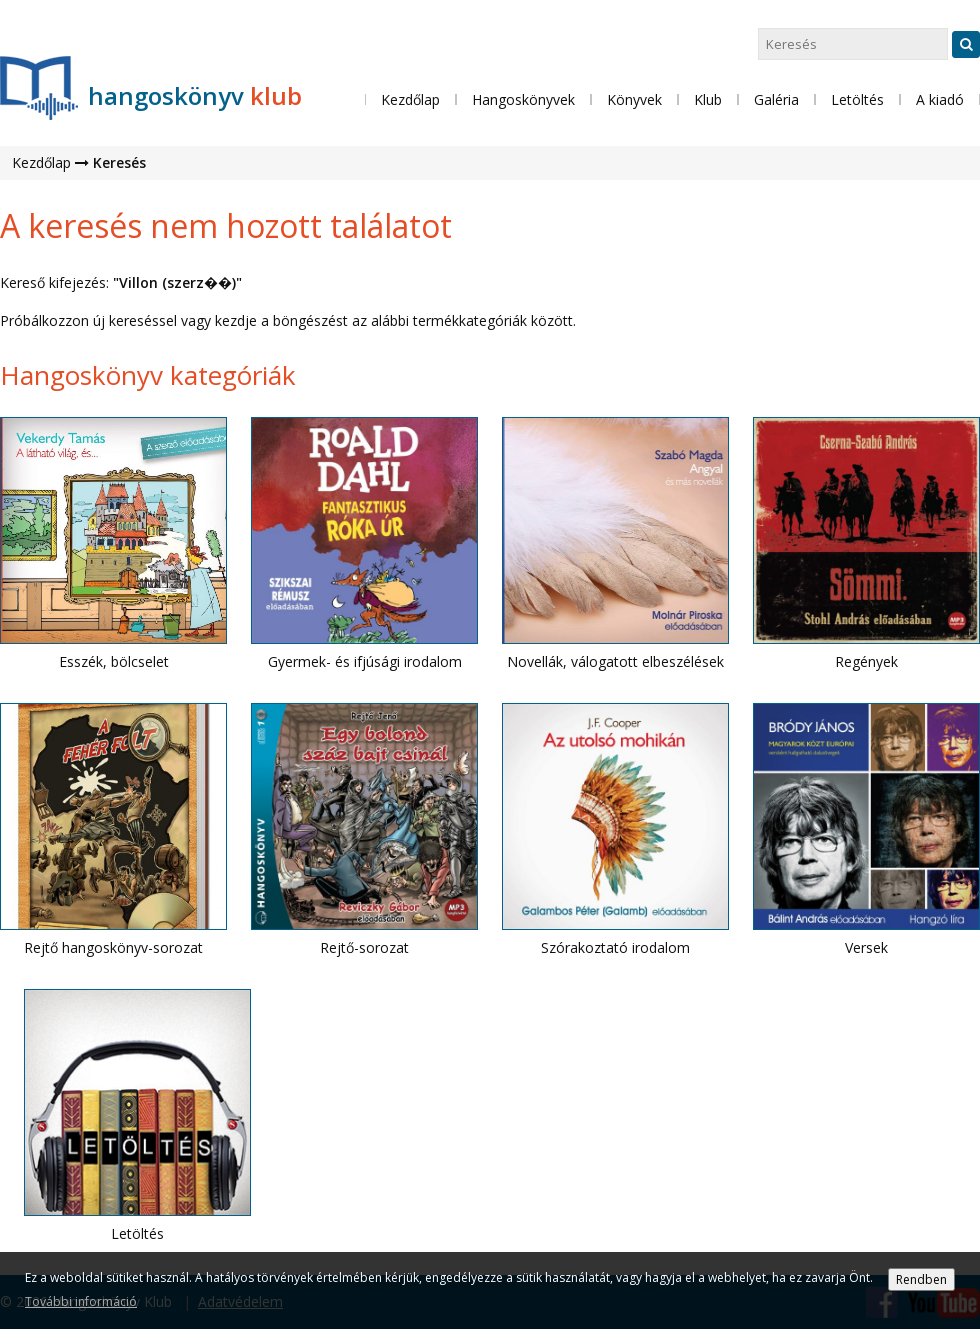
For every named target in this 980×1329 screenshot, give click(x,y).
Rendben (921, 1279)
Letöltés (857, 99)
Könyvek (634, 99)
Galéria (776, 99)
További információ (81, 1301)
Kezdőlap (410, 99)
